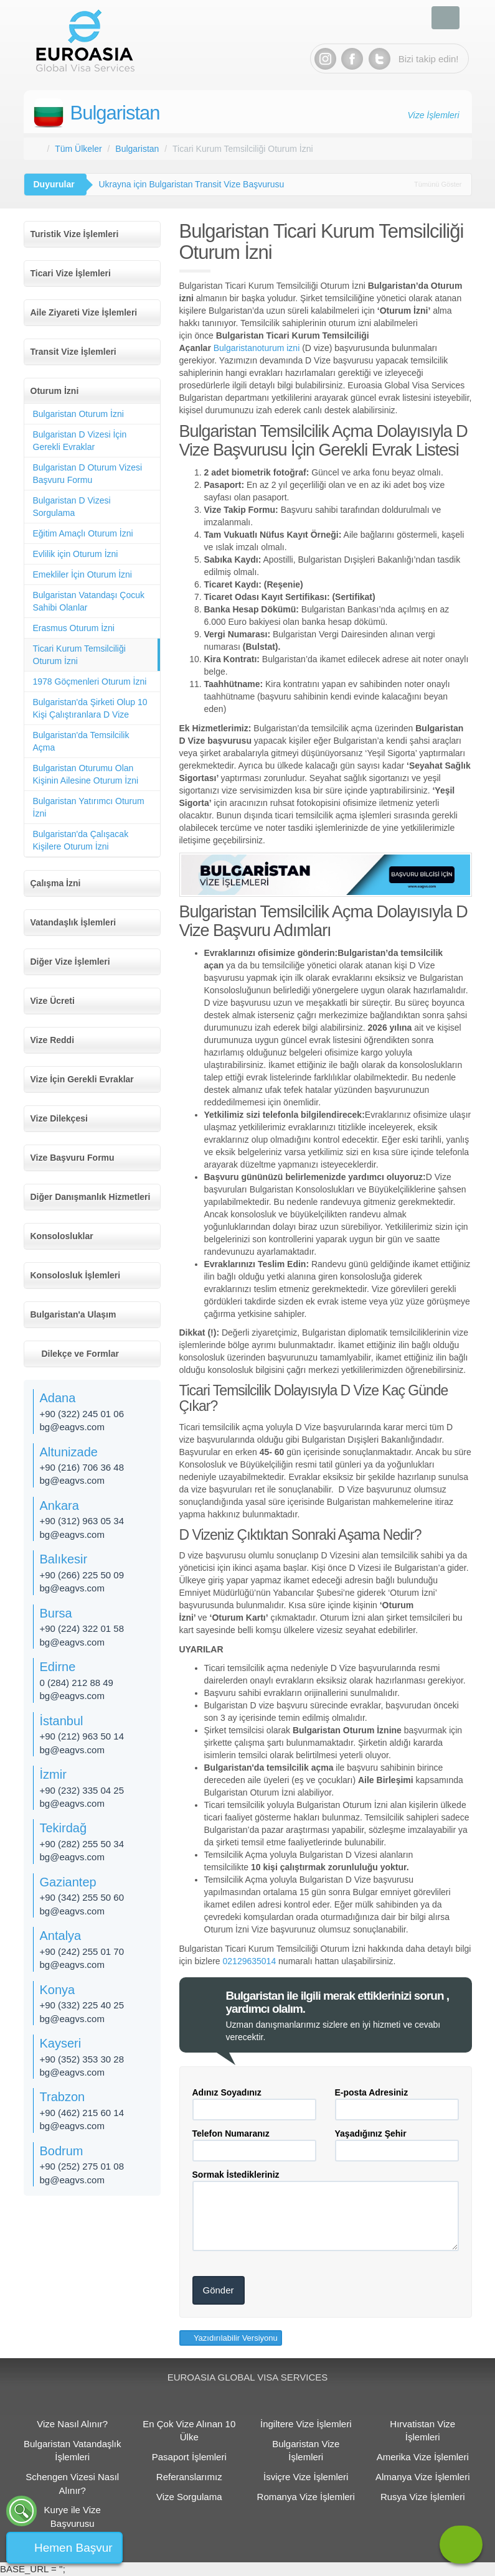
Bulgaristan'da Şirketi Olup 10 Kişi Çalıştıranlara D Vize (90, 708)
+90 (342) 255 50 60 (82, 1897)
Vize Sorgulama (189, 2496)
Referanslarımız (189, 2476)
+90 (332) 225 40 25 (82, 2005)
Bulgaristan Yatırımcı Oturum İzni (88, 807)
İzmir (53, 1774)
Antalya (61, 1935)
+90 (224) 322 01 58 (82, 1628)
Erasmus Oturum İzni (74, 628)
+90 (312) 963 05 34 (82, 1520)
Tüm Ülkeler (78, 149)
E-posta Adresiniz (371, 2092)
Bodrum (61, 2151)
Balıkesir (64, 1559)
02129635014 (249, 1961)
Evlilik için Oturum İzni (75, 554)
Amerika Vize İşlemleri (423, 2457)
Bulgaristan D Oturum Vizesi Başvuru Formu (88, 473)
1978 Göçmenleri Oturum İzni (90, 681)
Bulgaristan (115, 113)
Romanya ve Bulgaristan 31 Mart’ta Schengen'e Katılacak (210, 184)
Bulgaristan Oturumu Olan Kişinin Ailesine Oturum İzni (86, 774)
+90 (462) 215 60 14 (82, 2112)
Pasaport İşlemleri (189, 2457)
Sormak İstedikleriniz (236, 2175)
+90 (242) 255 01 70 (82, 1951)
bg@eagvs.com (72, 1426)
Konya (57, 1990)
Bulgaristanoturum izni (257, 348)
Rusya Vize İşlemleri (422, 2496)
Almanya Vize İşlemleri (422, 2476)
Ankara (59, 1505)
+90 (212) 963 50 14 (82, 1736)
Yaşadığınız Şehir (371, 2133)
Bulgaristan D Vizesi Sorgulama (72, 506)
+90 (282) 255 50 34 (82, 1843)
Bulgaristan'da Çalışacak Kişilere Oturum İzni (81, 840)
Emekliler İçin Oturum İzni (82, 574)
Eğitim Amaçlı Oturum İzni (83, 533)
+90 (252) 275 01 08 (82, 2166)
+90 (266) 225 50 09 (82, 1575)
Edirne (58, 1667)
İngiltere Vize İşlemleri (305, 2424)
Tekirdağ (63, 1828)
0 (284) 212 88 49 (76, 1682)
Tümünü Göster (437, 184)
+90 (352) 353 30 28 (82, 2059)
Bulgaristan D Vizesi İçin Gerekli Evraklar (80, 440)
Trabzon (62, 2097)
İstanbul (61, 1721)
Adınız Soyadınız (227, 2092)
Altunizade (69, 1452)
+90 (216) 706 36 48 (82, 1467)
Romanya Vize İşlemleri (306, 2496)
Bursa (56, 1613)
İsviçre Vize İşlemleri (305, 2476)
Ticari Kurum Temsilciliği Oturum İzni (79, 655)
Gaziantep (68, 1882)
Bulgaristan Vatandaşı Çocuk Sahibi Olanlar (89, 601)
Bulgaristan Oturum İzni (78, 414)
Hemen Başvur (73, 2547)
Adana (58, 1398)
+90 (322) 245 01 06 (82, 1413)
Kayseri (61, 2043)
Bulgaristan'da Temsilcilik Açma (81, 741)
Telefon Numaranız (231, 2133)
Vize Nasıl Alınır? (72, 2424)
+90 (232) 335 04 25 (82, 1790)
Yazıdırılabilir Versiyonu (235, 2338)
